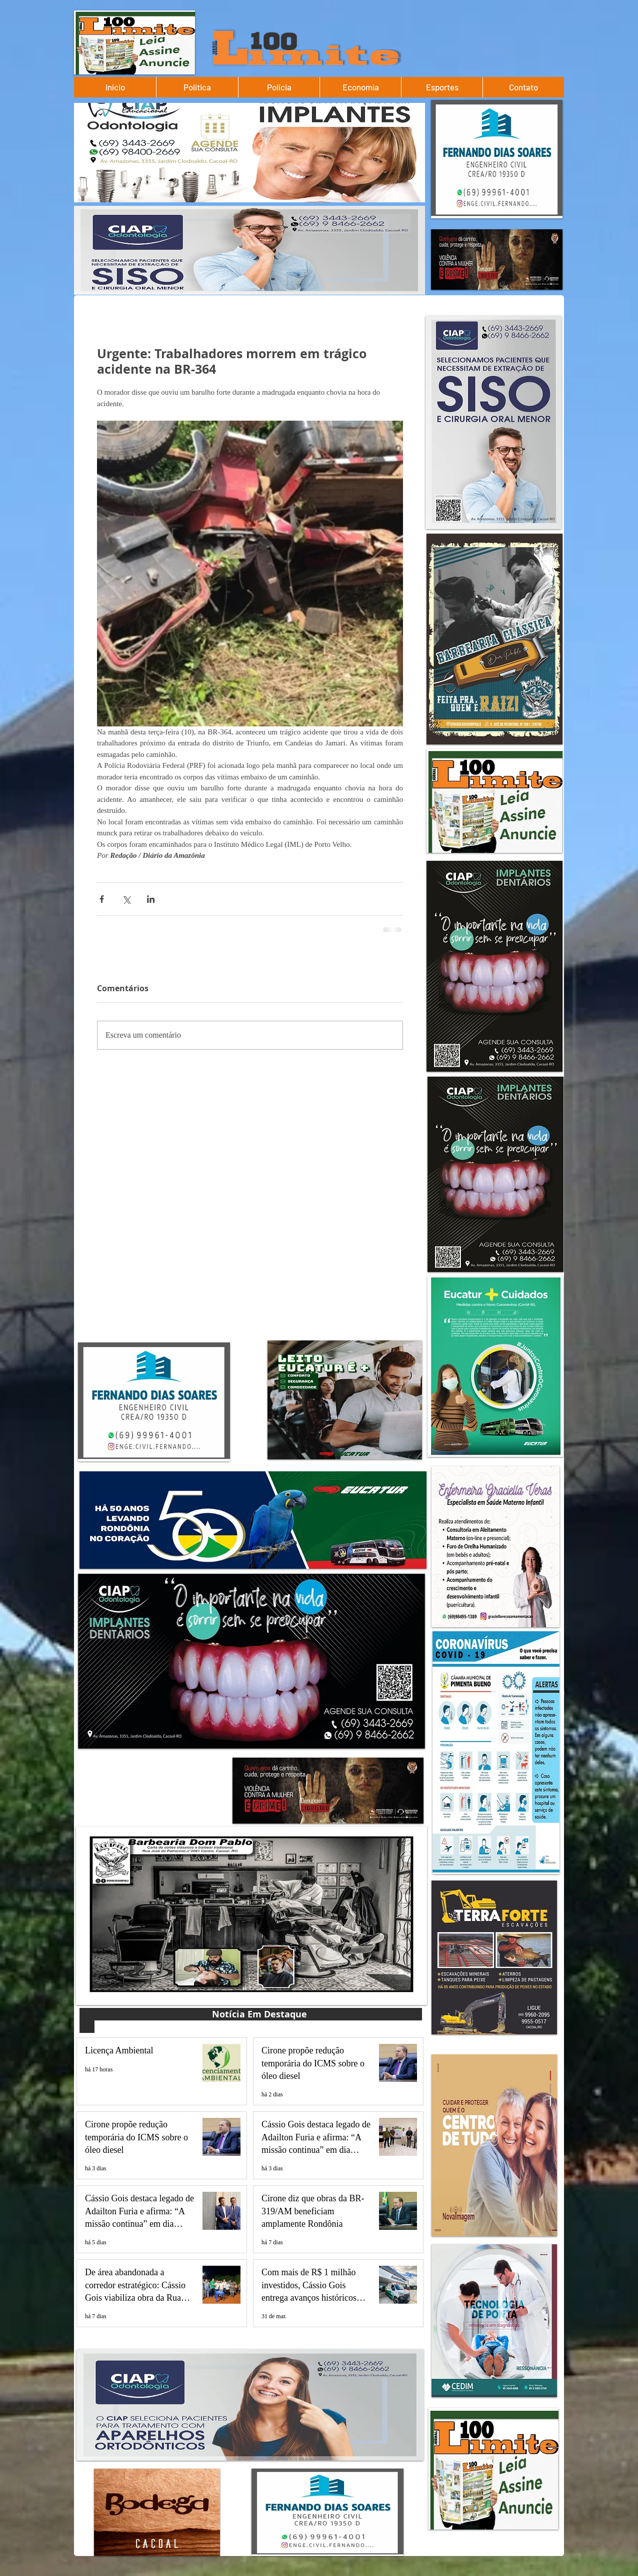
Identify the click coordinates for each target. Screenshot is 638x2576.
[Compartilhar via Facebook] (101, 899)
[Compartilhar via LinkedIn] (151, 899)
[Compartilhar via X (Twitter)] (126, 899)
